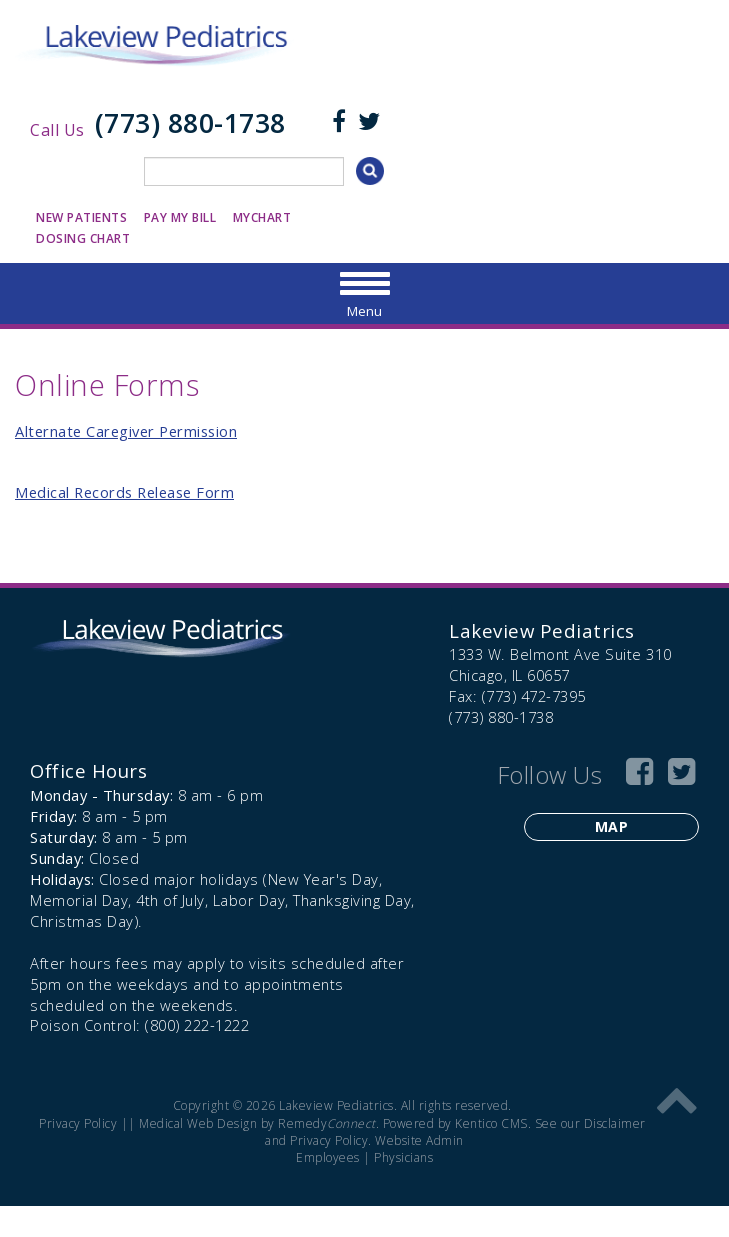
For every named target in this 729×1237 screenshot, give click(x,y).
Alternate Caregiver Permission (126, 431)
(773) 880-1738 (190, 123)
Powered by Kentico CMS (455, 1123)
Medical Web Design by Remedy (257, 1123)
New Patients (81, 217)
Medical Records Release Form (124, 492)
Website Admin (419, 1140)
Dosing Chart (83, 238)
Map (612, 826)
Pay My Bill (180, 217)
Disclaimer (615, 1123)
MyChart (262, 217)
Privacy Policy (78, 1123)
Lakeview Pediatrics (542, 630)
